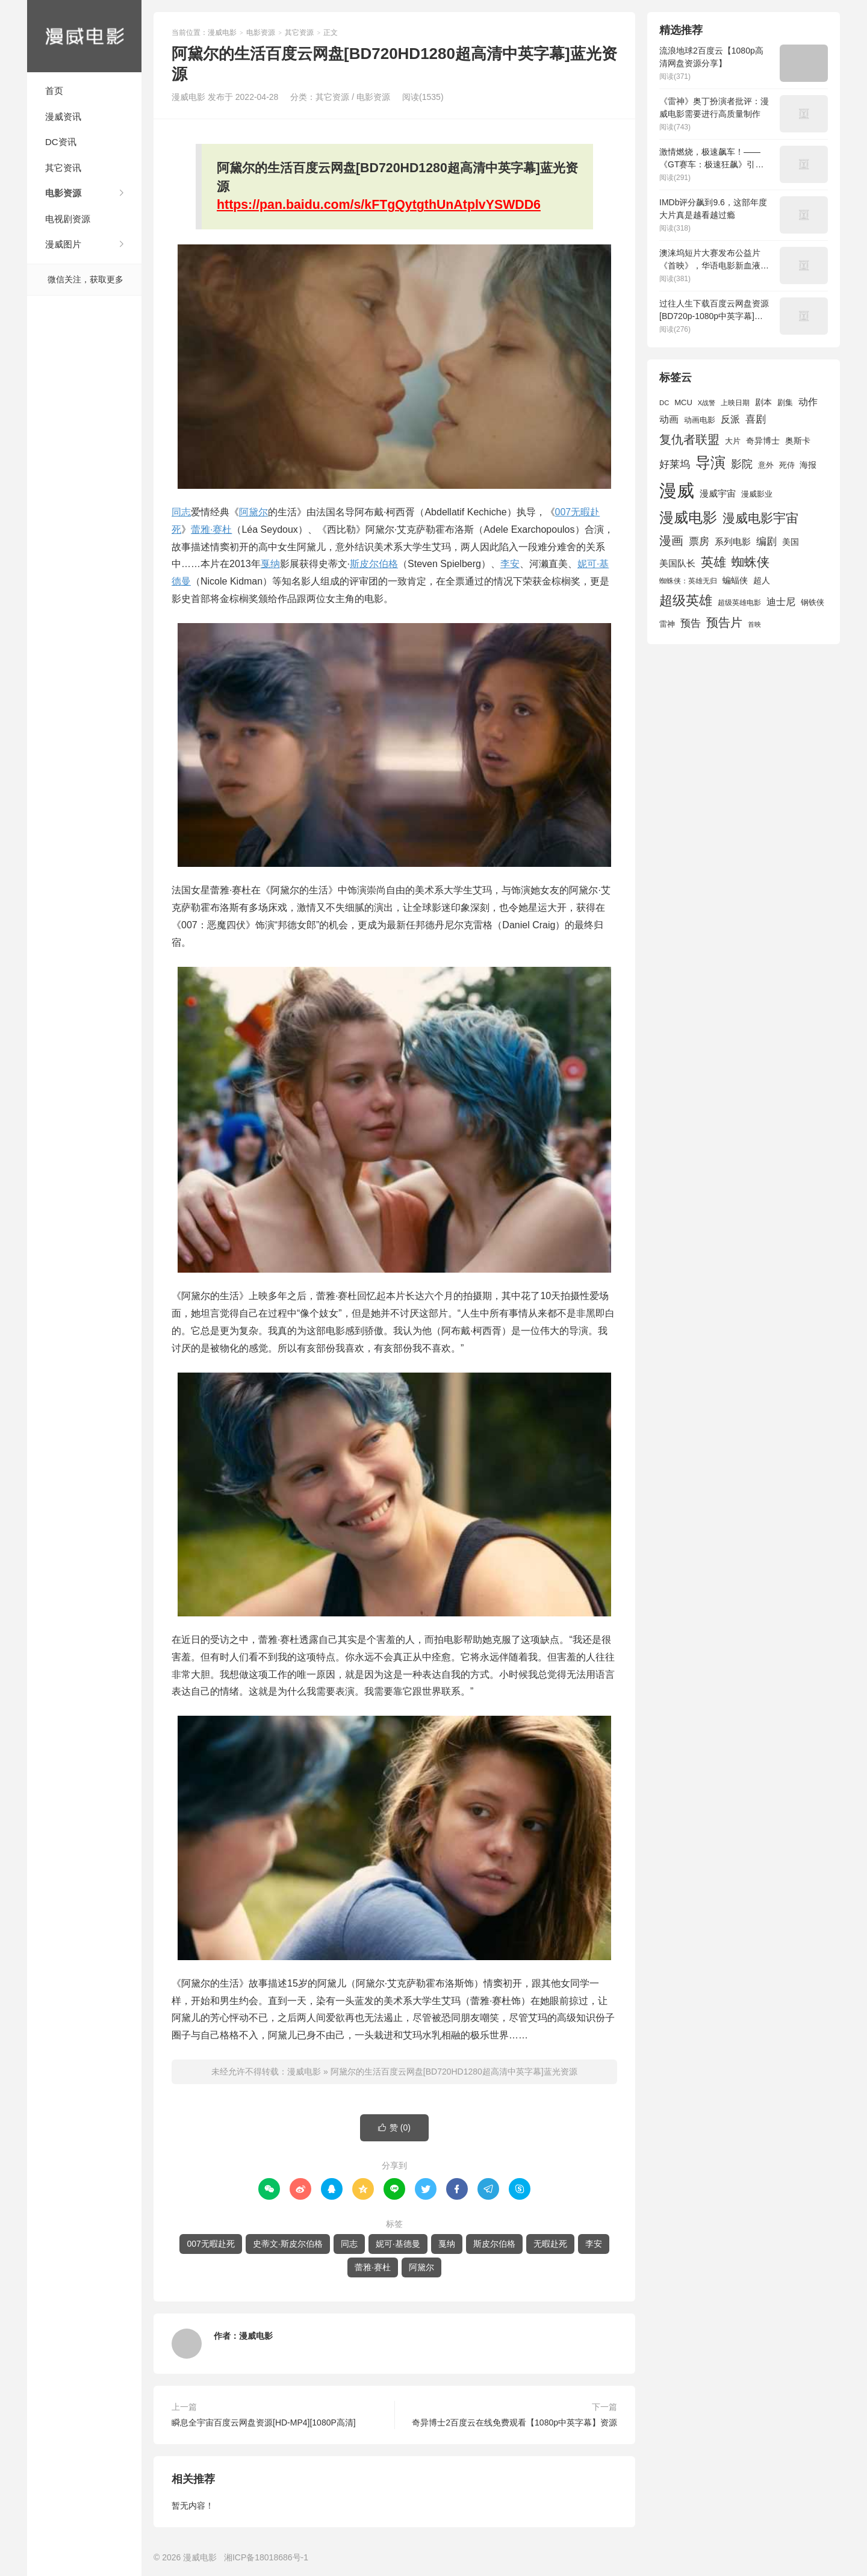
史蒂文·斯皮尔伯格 (288, 2244)
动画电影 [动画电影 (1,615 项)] (699, 420)
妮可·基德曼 (398, 2244)
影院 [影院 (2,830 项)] (742, 464)
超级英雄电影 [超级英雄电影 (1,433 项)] (739, 602)
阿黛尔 (253, 512)
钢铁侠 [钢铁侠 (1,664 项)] (812, 602)
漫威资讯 (63, 116)
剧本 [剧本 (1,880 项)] (763, 402)
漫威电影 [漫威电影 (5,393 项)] (688, 517)
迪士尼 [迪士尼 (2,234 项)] (780, 602)
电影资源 (63, 193)
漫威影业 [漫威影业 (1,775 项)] (756, 493)
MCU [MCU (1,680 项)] (683, 402)
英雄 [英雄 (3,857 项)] (713, 562)
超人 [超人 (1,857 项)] (761, 580)
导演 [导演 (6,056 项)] (710, 462)
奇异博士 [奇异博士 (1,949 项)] (763, 440)
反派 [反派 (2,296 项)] (730, 419)
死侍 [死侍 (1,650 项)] (787, 465)
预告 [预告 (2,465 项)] (690, 623)
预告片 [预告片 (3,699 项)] (724, 622)
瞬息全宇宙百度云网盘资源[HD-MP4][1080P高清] (264, 2422)
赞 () (394, 2127)
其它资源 (299, 32)
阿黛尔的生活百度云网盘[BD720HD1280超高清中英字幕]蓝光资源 (454, 2071)
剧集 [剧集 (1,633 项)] (785, 403)
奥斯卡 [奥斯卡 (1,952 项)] (797, 440)
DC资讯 (60, 142)
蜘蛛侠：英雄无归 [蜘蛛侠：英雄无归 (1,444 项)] (688, 581)
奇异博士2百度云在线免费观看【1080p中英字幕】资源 (514, 2422)
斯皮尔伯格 (374, 564)
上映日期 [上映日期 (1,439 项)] (735, 402)
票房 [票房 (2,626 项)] (699, 541)
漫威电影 (84, 36)
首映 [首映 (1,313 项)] (754, 624)
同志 (181, 512)
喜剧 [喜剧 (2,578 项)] (755, 419)
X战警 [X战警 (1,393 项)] (706, 402)
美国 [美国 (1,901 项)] (790, 542)
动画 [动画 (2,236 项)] (669, 419)
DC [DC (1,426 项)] (664, 402)
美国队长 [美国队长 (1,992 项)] (677, 563)
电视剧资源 (67, 219)
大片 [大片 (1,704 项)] (733, 440)
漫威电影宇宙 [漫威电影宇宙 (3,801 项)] (760, 518)
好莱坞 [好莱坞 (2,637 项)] (674, 464)
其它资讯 (63, 168)
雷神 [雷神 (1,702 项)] (667, 623)
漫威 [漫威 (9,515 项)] (676, 490)
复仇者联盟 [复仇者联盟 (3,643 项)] (689, 439)
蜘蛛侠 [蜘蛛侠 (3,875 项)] (750, 562)
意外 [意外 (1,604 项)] (766, 465)
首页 (54, 90)
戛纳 (270, 564)
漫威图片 (63, 244)
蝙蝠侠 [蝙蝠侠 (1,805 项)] (735, 580)
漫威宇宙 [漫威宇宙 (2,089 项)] (718, 493)
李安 (510, 564)
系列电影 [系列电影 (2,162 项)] (733, 541)
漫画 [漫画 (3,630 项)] (671, 540)
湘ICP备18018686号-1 (266, 2557)
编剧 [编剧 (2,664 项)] (766, 541)
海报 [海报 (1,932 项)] (808, 465)
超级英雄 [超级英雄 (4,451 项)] (685, 600)
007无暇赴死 (210, 2244)
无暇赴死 (550, 2244)
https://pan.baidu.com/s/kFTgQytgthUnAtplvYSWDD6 (379, 204)
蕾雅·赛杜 (211, 529)
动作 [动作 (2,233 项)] (808, 402)
